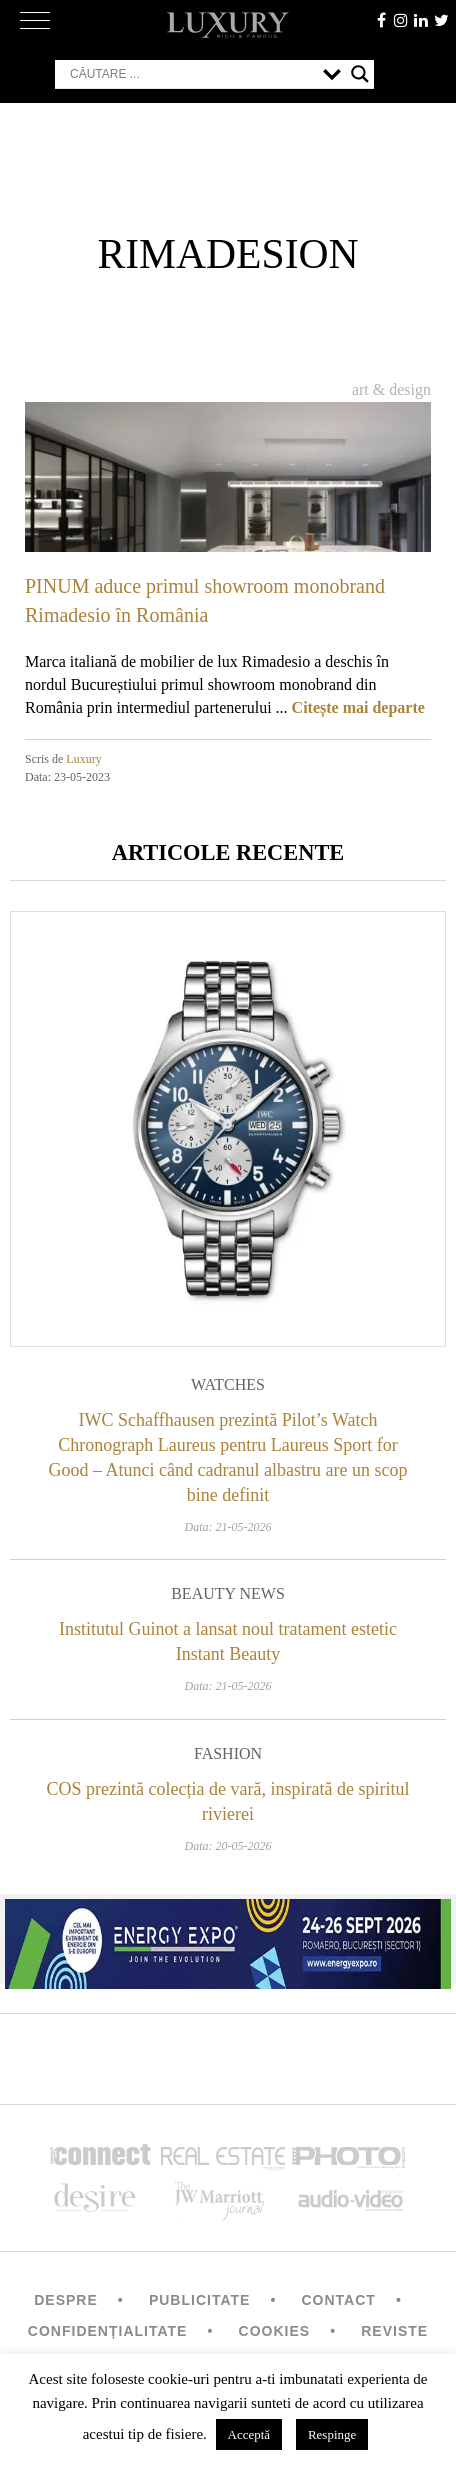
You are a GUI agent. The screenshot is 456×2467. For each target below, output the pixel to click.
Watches (228, 1384)
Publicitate (199, 2300)
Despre (66, 2300)
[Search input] (191, 74)
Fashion (228, 1753)
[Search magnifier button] (360, 74)
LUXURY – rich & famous (228, 25)
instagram (401, 20)
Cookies (275, 2331)
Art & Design (391, 389)
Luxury (83, 759)
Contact (338, 2300)
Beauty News (228, 1593)
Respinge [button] (332, 2434)
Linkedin (421, 20)
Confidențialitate (108, 2331)
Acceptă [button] (249, 2434)
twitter (441, 20)
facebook (381, 20)
